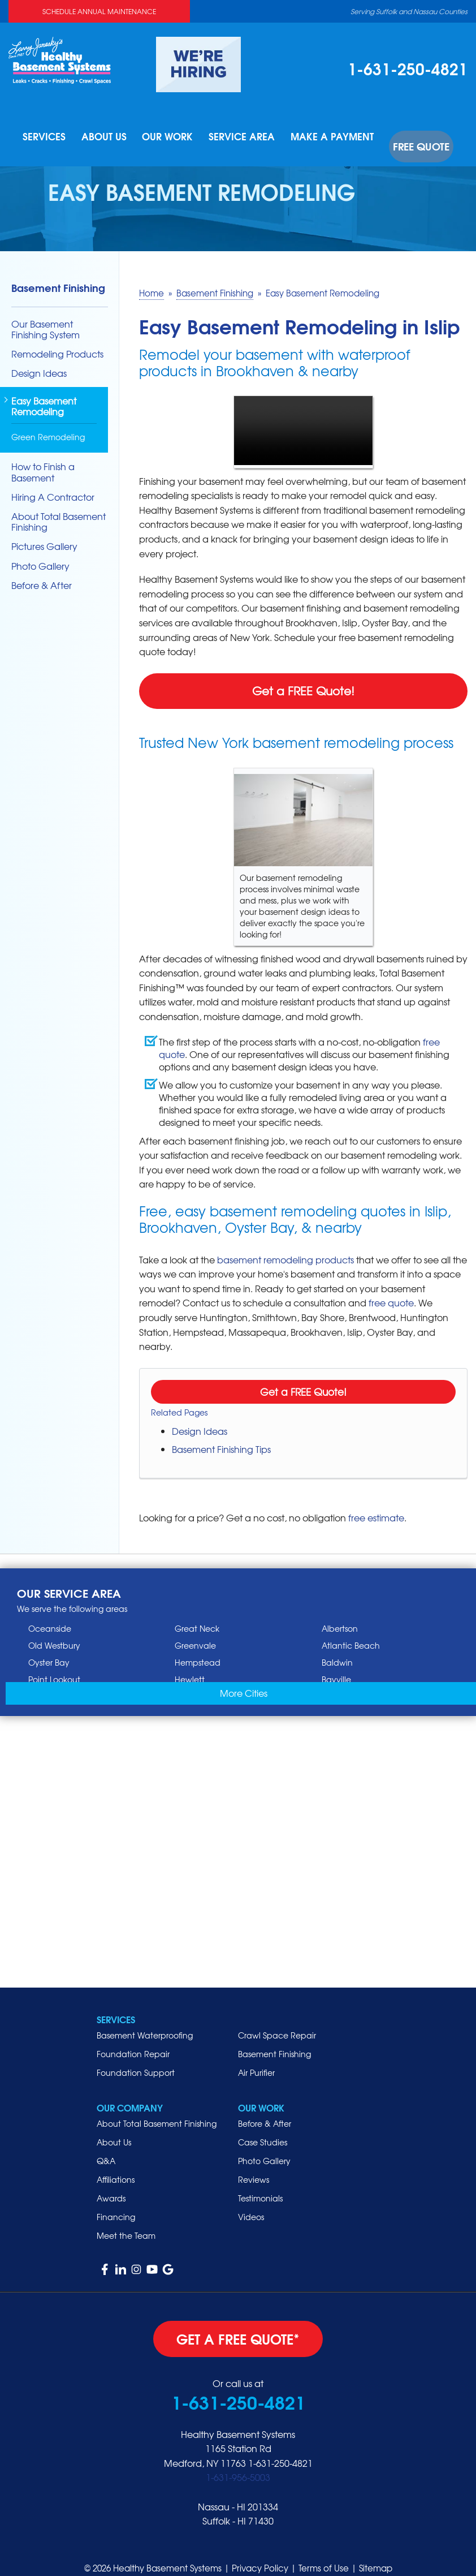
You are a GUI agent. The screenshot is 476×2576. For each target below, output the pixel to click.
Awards (111, 2183)
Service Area (252, 137)
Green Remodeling (48, 422)
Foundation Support (136, 2057)
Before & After (41, 570)
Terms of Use (323, 2553)
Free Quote (417, 137)
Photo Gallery (40, 550)
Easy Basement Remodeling (43, 392)
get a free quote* (238, 2323)
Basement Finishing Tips (221, 1434)
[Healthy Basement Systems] (59, 59)
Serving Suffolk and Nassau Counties (409, 11)
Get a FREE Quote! (303, 676)
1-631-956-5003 (238, 2462)
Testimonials (260, 2183)
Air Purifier (256, 2057)
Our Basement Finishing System (45, 314)
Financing (116, 2202)
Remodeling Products (57, 339)
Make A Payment (336, 137)
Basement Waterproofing (145, 2020)
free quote (391, 1288)
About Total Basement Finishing (58, 507)
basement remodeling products (285, 1244)
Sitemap (375, 2553)
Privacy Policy (260, 2553)
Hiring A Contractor (52, 482)
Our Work (179, 137)
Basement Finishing (58, 272)
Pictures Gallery (44, 531)
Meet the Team (126, 2220)
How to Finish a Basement (43, 457)
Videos (251, 2202)
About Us (115, 137)
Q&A (106, 2146)
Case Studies (262, 2127)
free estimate (376, 1503)
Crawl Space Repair (277, 2020)
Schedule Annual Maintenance (99, 11)
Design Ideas (199, 1416)
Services (54, 137)
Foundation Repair (133, 2039)
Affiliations (116, 2164)
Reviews (253, 2164)
